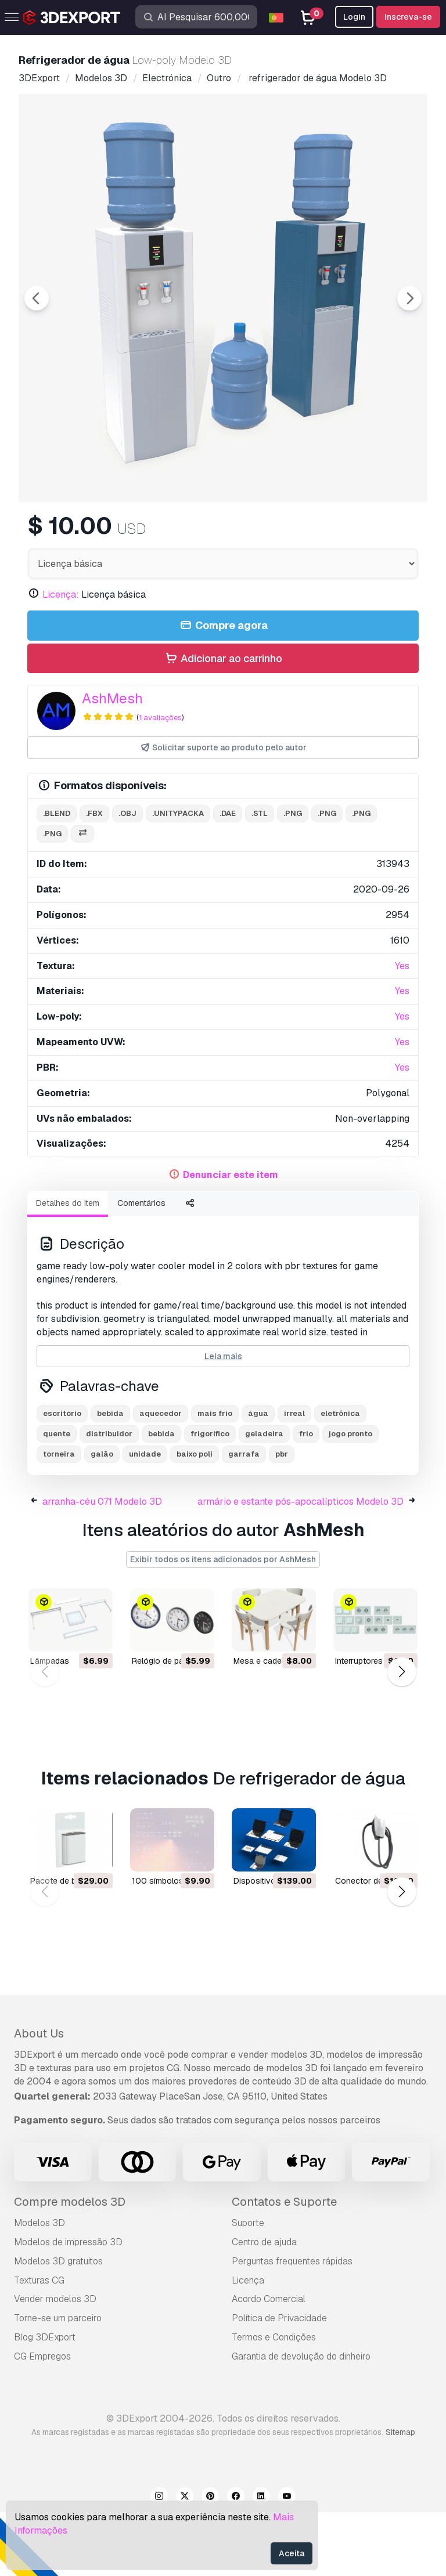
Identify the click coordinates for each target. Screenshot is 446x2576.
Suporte (248, 2287)
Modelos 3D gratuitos (58, 2325)
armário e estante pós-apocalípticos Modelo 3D (300, 1565)
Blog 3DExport (44, 2401)
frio (306, 1497)
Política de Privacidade (279, 2382)
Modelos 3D (39, 2287)
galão (102, 1518)
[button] (402, 1735)
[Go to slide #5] (383, 533)
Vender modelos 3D (55, 2363)
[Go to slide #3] (234, 533)
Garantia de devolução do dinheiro (301, 2420)
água (258, 1477)
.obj (127, 877)
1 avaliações (160, 781)
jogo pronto (350, 1497)
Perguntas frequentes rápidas (292, 2325)
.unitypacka (178, 877)
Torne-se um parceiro (58, 2382)
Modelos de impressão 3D (68, 2306)
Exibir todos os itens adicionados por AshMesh (223, 1623)
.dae (228, 877)
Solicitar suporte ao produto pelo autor (223, 811)
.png (292, 877)
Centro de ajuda (264, 2306)
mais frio (214, 1477)
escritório (62, 1477)
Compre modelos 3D (69, 2265)
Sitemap (400, 2496)
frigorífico (209, 1497)
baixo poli (195, 1518)
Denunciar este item (230, 1239)
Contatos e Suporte (284, 2265)
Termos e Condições (274, 2401)
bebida (110, 1477)
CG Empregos (42, 2420)
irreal (294, 1477)
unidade (145, 1518)
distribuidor (109, 1497)
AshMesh (112, 762)
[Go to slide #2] (160, 533)
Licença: (60, 658)
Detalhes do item (67, 1267)
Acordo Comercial (268, 2363)
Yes (402, 1030)
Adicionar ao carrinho (223, 723)
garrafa (244, 1518)
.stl (259, 877)
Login (354, 17)
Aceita (291, 2553)
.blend (56, 877)
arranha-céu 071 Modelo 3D (102, 1565)
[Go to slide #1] (86, 533)
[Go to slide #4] (309, 533)
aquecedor (160, 1477)
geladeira (264, 1497)
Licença (248, 2344)
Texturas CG (39, 2344)
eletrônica (340, 1477)
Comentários (141, 1267)
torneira (59, 1518)
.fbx (94, 877)
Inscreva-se (408, 17)
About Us (39, 2097)
